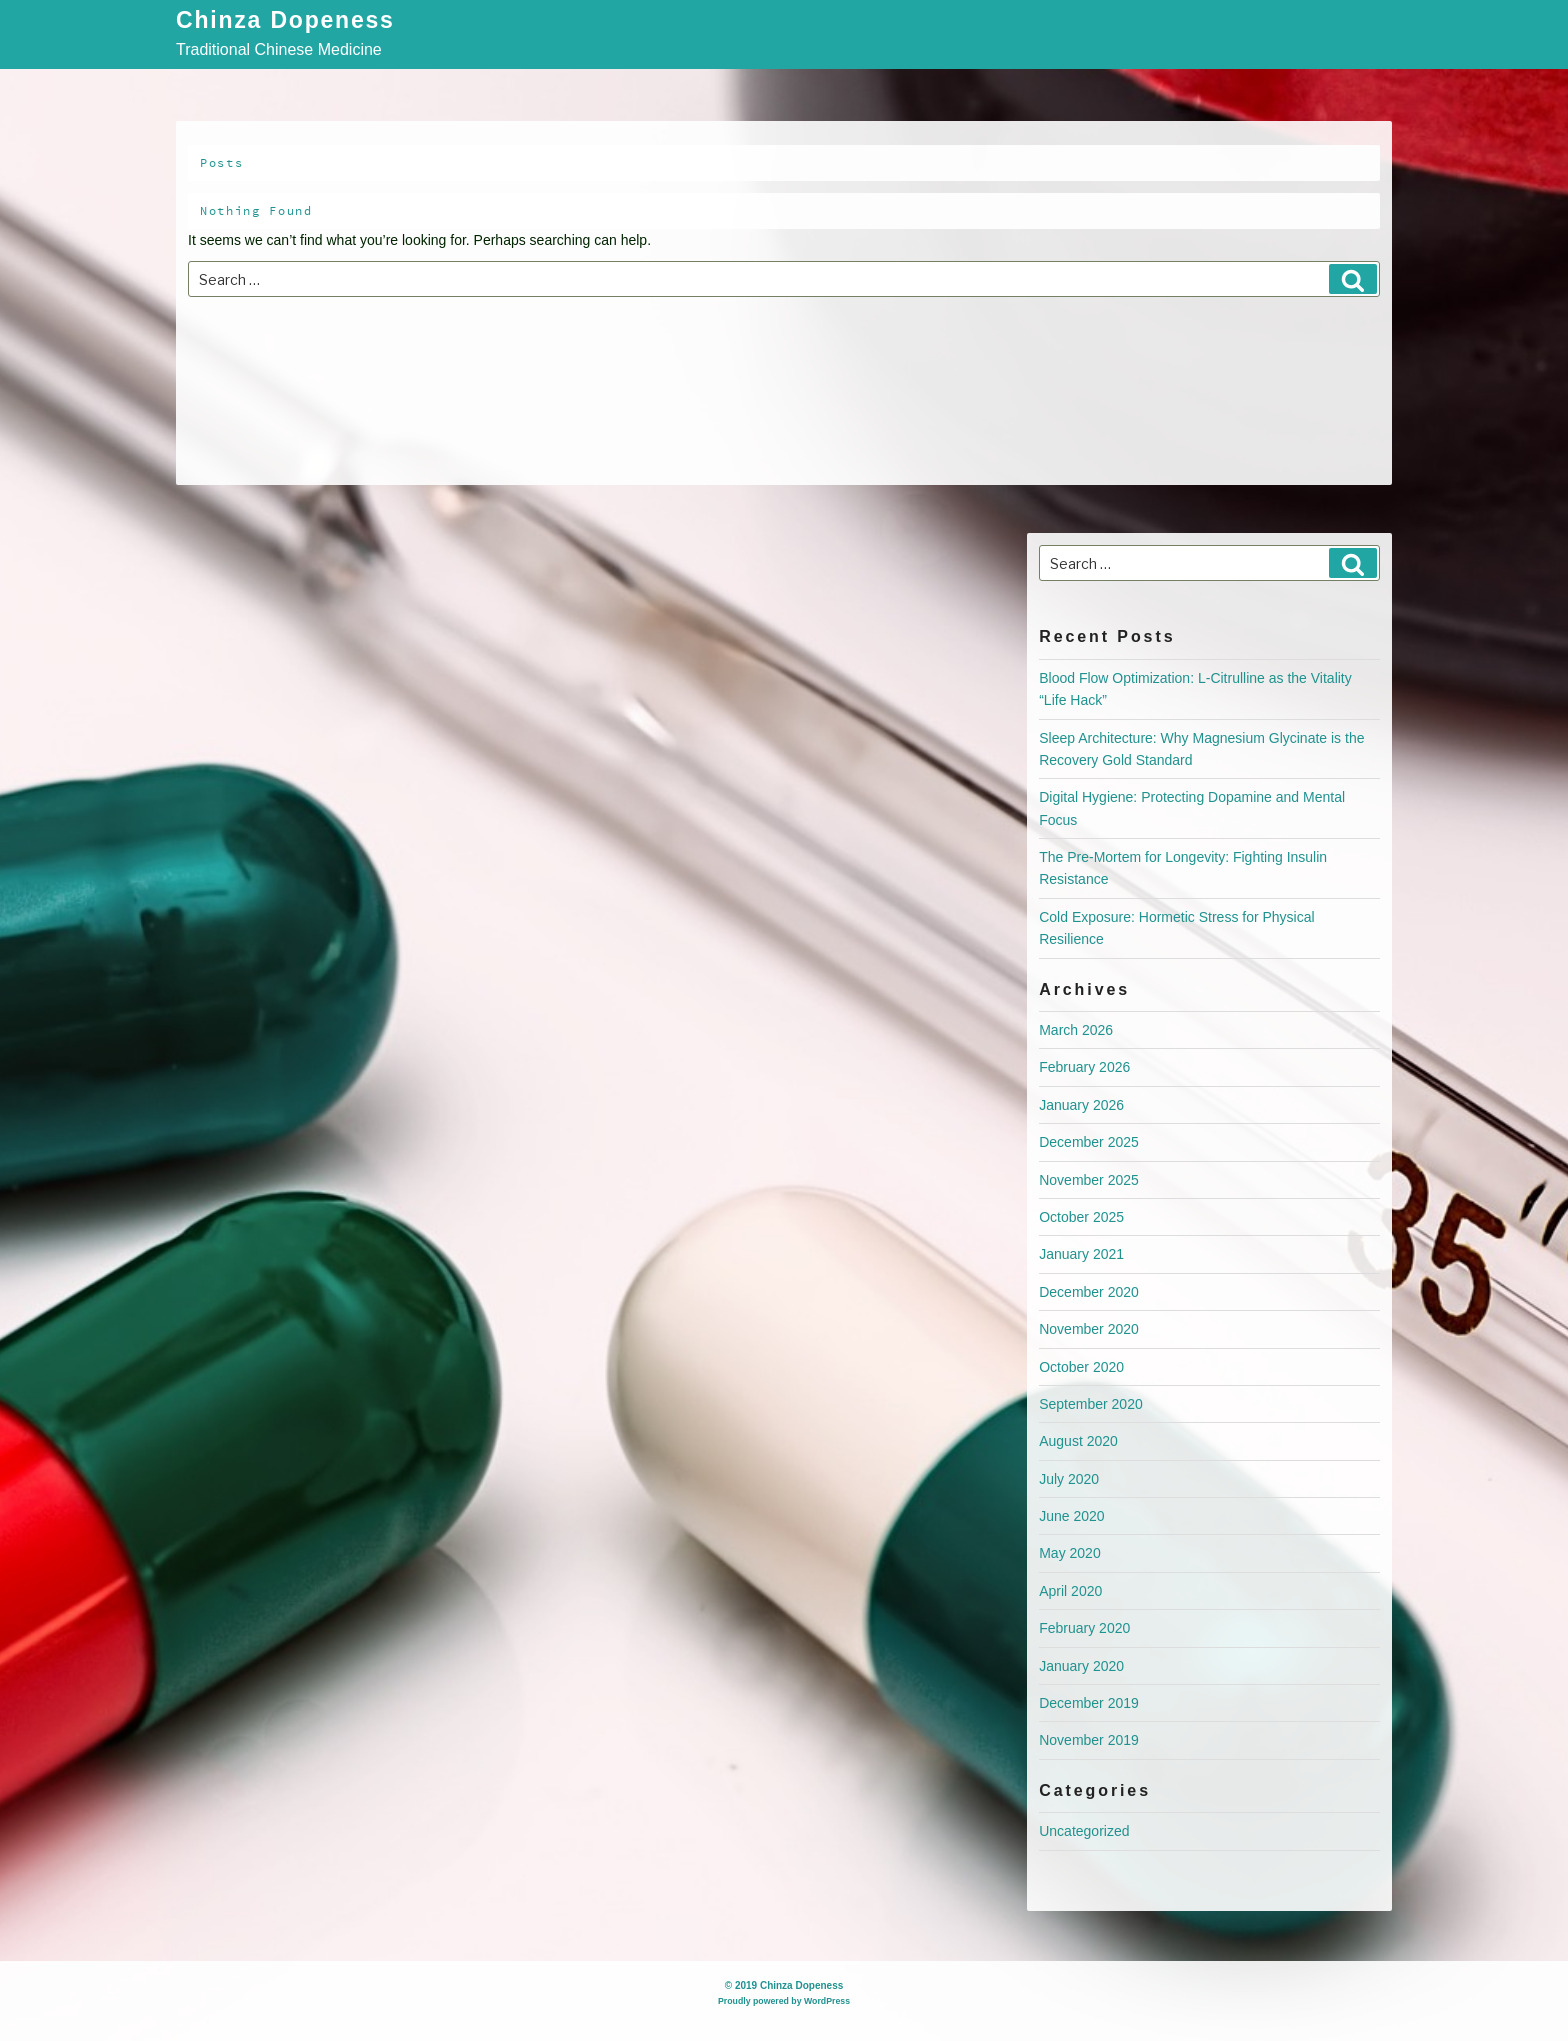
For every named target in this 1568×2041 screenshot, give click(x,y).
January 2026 (1081, 1105)
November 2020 (1089, 1329)
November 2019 (1089, 1740)
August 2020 (1078, 1441)
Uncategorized (1084, 1831)
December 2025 (1089, 1142)
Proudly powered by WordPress (784, 2001)
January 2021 (1081, 1254)
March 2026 (1076, 1030)
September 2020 (1091, 1404)
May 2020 (1069, 1553)
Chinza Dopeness (285, 21)
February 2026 (1084, 1067)
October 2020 (1081, 1367)
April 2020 (1070, 1591)
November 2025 (1089, 1180)
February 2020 (1084, 1628)
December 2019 (1089, 1703)
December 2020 (1089, 1292)
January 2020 (1081, 1666)
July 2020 (1069, 1479)
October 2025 (1081, 1217)
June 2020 (1071, 1516)
